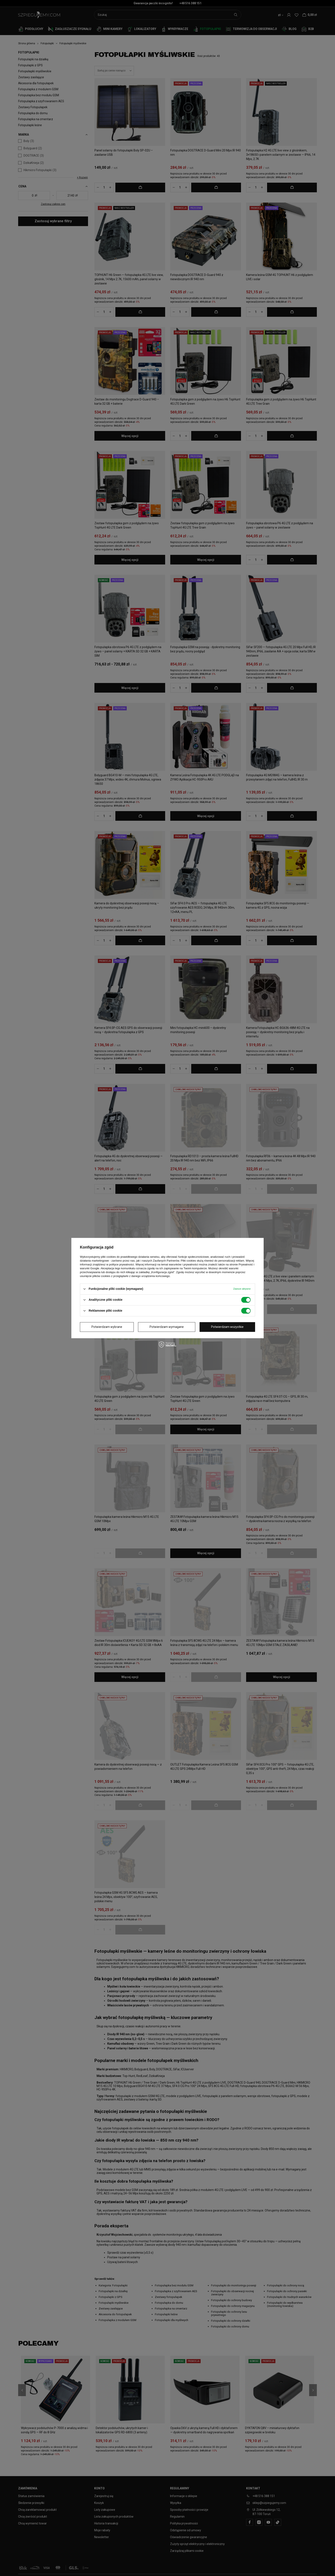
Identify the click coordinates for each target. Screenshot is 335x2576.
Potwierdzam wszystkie (227, 1327)
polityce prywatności (121, 1264)
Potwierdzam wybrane (106, 1327)
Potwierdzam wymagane (167, 1327)
